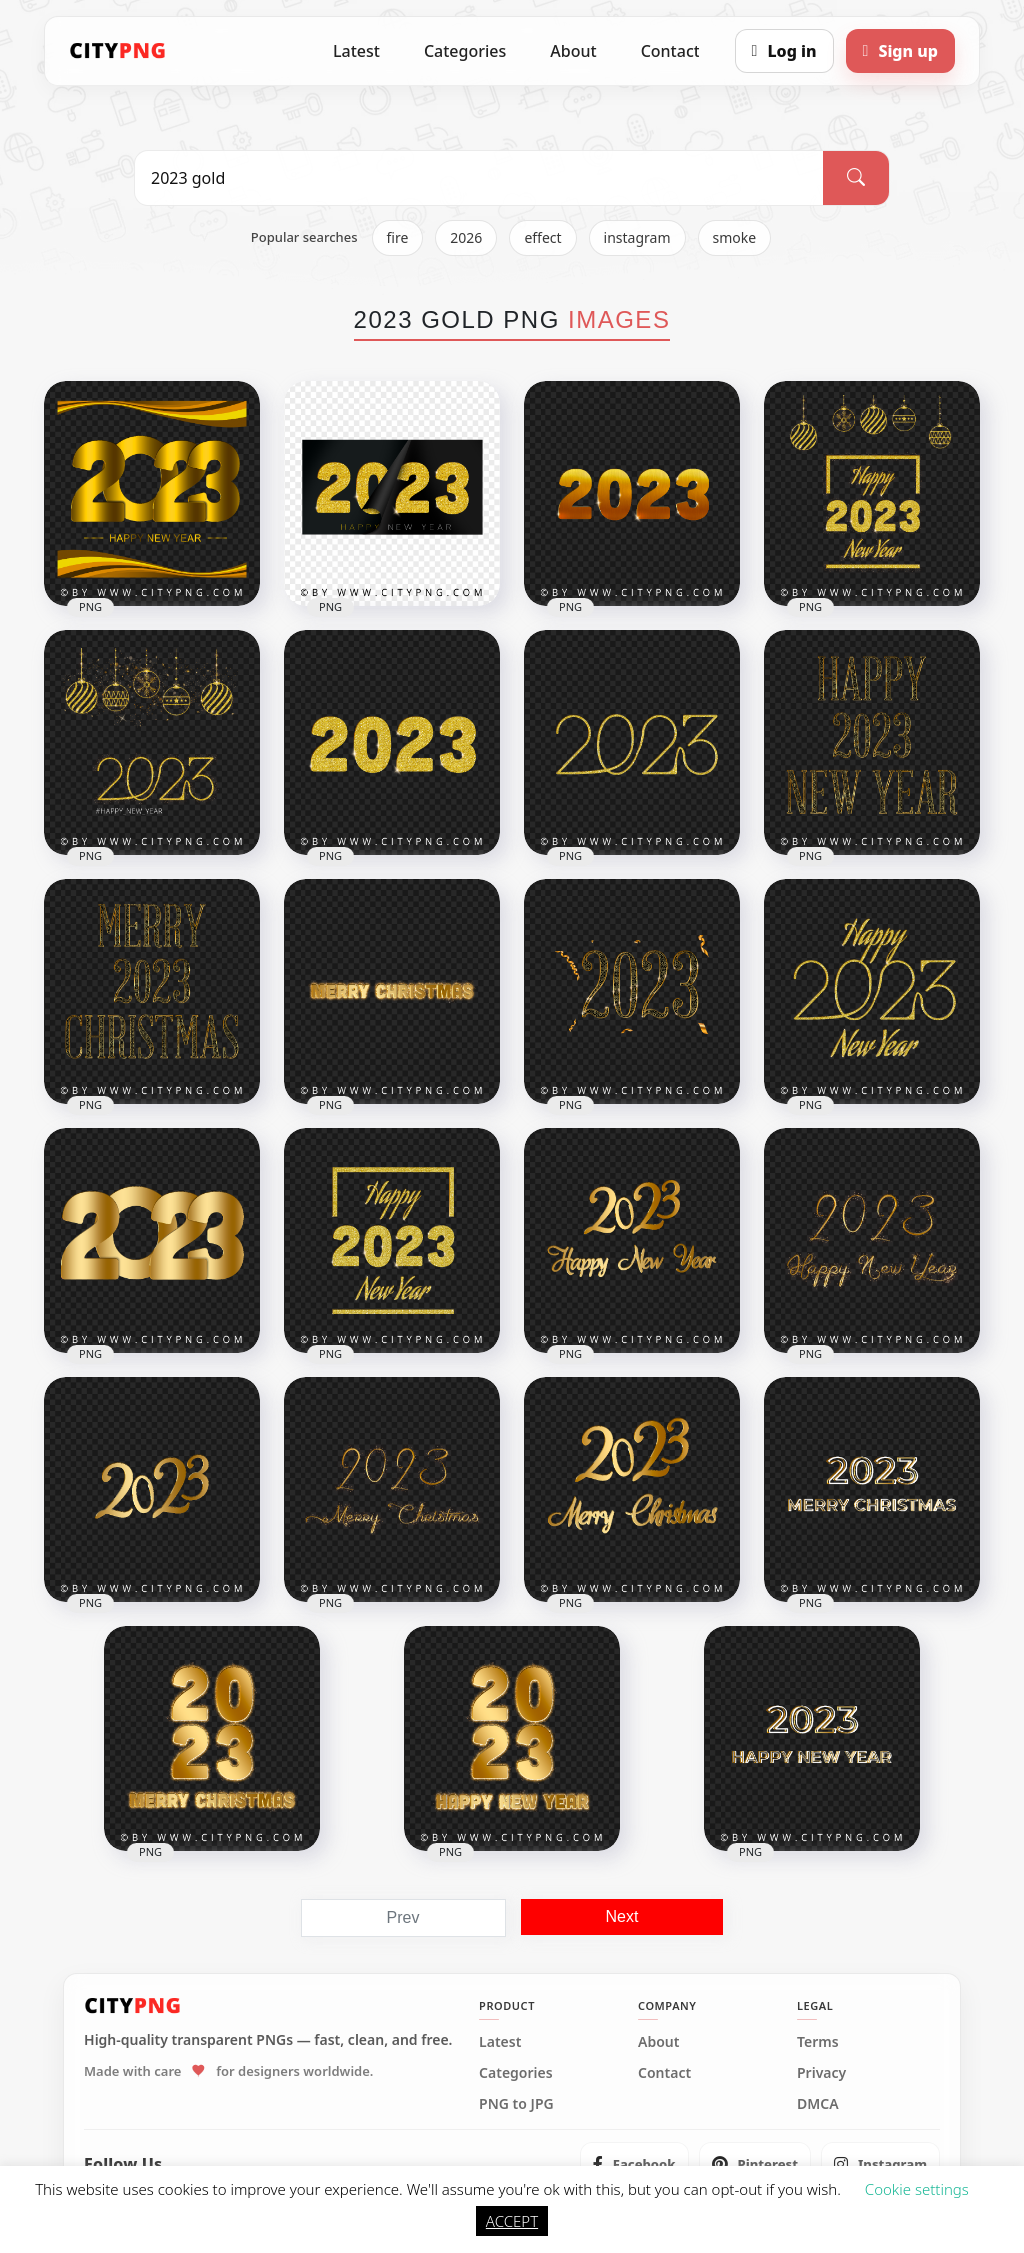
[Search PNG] (479, 178)
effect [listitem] (542, 237)
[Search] (856, 178)
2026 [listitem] (466, 237)
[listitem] (634, 2164)
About (573, 51)
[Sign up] (900, 51)
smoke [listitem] (735, 237)
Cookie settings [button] (917, 2189)
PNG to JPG (516, 2104)
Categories (465, 51)
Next (622, 1916)
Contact (670, 51)
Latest (356, 51)
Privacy (821, 2073)
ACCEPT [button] (512, 2221)
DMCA (818, 2104)
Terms (818, 2042)
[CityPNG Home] (118, 51)
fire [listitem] (398, 237)
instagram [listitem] (637, 237)
